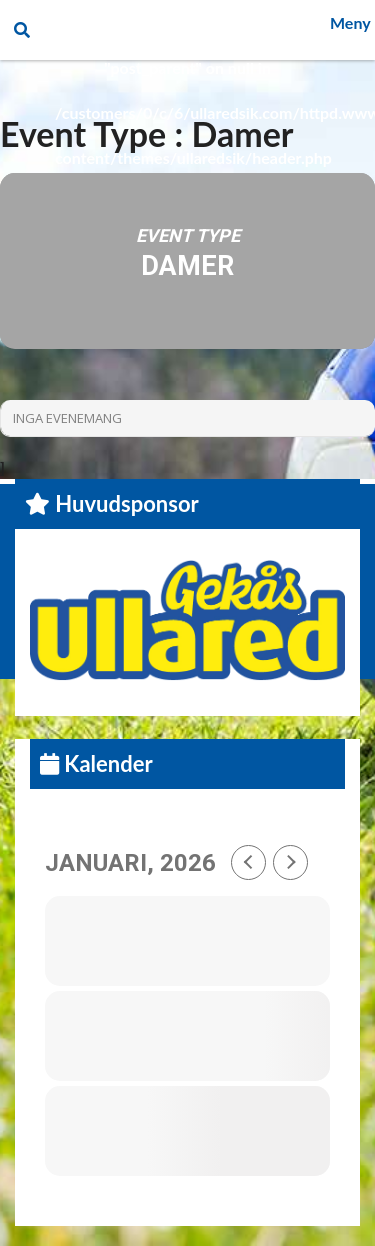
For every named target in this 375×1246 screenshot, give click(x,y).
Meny (350, 22)
